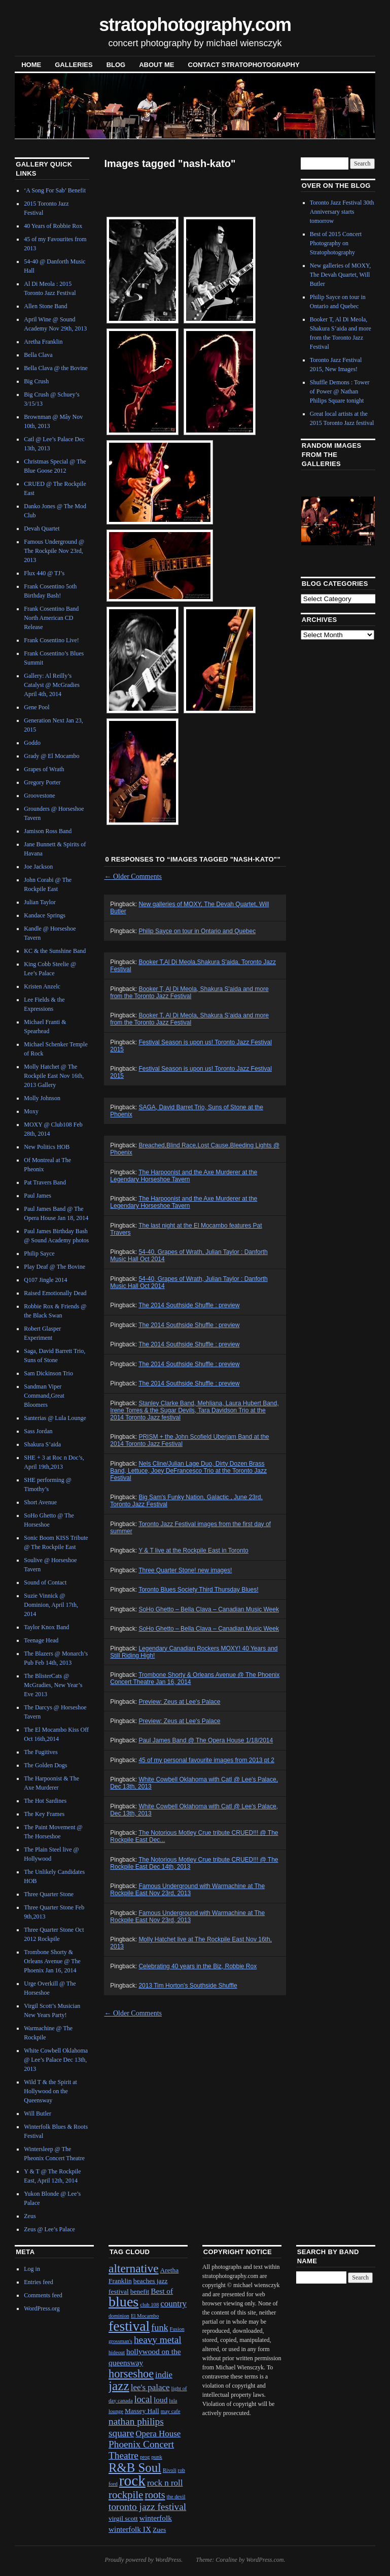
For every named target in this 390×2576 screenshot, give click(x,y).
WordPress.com (264, 2559)
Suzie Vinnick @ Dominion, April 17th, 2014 (51, 1604)
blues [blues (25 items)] (123, 2301)
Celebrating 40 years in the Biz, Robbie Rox (197, 1966)
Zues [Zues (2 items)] (159, 2529)
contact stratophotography (244, 65)
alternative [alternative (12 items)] (134, 2268)
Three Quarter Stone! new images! (185, 1570)
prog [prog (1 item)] (145, 2457)
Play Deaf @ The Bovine (54, 1266)
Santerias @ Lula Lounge (55, 1418)
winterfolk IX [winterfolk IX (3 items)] (130, 2529)
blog (116, 65)
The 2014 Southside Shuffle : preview (188, 1305)
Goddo (32, 742)
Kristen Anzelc (42, 986)
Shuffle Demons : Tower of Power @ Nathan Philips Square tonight (340, 391)
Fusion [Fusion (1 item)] (177, 2329)
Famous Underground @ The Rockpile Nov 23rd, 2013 (54, 551)
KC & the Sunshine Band (55, 950)
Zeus (30, 2216)
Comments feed (43, 2295)
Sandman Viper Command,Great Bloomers (44, 1395)
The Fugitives (40, 1752)
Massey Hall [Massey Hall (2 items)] (142, 2411)
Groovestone (39, 795)
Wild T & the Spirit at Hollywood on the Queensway (50, 2091)
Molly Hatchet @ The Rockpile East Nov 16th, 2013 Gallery (54, 1075)
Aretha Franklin (43, 341)
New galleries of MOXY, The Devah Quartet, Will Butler (340, 274)
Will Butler (37, 2113)
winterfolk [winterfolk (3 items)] (155, 2518)
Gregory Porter (42, 782)
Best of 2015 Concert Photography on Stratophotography (336, 243)
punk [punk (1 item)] (156, 2457)
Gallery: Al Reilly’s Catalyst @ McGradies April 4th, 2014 (52, 685)
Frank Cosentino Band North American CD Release (51, 618)
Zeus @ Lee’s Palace (49, 2229)
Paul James (37, 1195)
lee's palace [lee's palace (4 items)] (150, 2387)
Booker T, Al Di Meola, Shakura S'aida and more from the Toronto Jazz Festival (189, 992)
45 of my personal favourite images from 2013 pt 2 (206, 1760)
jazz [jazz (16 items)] (119, 2386)
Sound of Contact (45, 1582)
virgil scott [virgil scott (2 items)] (123, 2518)
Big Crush (36, 381)
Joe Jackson (38, 866)
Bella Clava (38, 354)
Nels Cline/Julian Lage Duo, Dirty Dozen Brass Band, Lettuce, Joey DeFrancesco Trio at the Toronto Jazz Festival (188, 1470)
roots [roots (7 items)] (155, 2494)
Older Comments (133, 876)
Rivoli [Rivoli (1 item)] (169, 2470)
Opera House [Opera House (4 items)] (158, 2433)
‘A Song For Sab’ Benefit (55, 190)
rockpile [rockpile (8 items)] (126, 2495)
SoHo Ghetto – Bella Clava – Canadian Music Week (208, 1609)
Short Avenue (40, 1502)
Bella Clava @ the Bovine (56, 368)
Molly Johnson (42, 1098)
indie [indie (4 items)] (163, 2375)
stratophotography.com (195, 24)
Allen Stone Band (45, 306)
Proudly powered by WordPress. (143, 2559)
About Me (156, 65)
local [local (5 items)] (143, 2399)
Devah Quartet (41, 528)
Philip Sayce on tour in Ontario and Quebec (197, 931)
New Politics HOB (46, 1146)
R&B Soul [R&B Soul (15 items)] (135, 2467)
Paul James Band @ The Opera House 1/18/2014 (205, 1740)
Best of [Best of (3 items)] (162, 2291)
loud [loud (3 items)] (160, 2399)
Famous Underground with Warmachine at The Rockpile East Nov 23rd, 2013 (187, 1890)
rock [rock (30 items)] (132, 2480)
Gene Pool (36, 707)
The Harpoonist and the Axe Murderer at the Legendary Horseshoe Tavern (183, 1176)
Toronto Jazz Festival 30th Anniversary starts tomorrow (342, 211)
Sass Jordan (38, 1431)
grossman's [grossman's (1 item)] (120, 2341)
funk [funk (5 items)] (159, 2328)
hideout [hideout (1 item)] (117, 2352)
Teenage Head (41, 1640)
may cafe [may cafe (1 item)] (171, 2411)
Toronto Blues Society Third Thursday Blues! (198, 1589)
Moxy (31, 1111)
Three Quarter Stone (49, 1894)
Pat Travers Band (45, 1182)
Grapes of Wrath (44, 769)
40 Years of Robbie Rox (53, 225)
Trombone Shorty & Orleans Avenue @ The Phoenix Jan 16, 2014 (52, 1961)
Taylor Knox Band (46, 1627)
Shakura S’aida (42, 1444)
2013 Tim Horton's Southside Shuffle (187, 1985)
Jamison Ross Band (48, 831)
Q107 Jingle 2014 (45, 1279)
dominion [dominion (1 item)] (119, 2316)
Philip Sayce (39, 1253)
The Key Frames (44, 1814)
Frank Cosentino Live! (51, 640)
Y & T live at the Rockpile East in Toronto (193, 1550)
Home (31, 65)
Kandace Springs (44, 915)
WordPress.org (41, 2308)
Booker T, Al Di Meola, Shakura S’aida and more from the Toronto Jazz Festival (189, 1019)
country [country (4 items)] (173, 2303)
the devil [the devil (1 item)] (176, 2496)
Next (355, 520)
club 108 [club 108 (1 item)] (149, 2304)
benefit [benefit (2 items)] (139, 2291)
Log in (32, 2268)
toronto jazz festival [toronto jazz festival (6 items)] (147, 2506)
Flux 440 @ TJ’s (44, 573)
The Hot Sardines (45, 1800)
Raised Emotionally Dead (55, 1293)
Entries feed (38, 2282)
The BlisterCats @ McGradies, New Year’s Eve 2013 (53, 1685)
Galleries (73, 65)
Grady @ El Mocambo (51, 755)
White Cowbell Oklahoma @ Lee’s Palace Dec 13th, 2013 (56, 2059)
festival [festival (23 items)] (129, 2326)
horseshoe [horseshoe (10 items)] (131, 2373)
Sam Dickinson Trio (48, 1373)
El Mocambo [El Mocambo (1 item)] (145, 2316)
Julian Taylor (40, 902)
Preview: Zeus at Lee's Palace (179, 1701)
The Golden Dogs (45, 1765)
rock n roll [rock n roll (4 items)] (165, 2483)
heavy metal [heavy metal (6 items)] (158, 2339)
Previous (316, 520)
